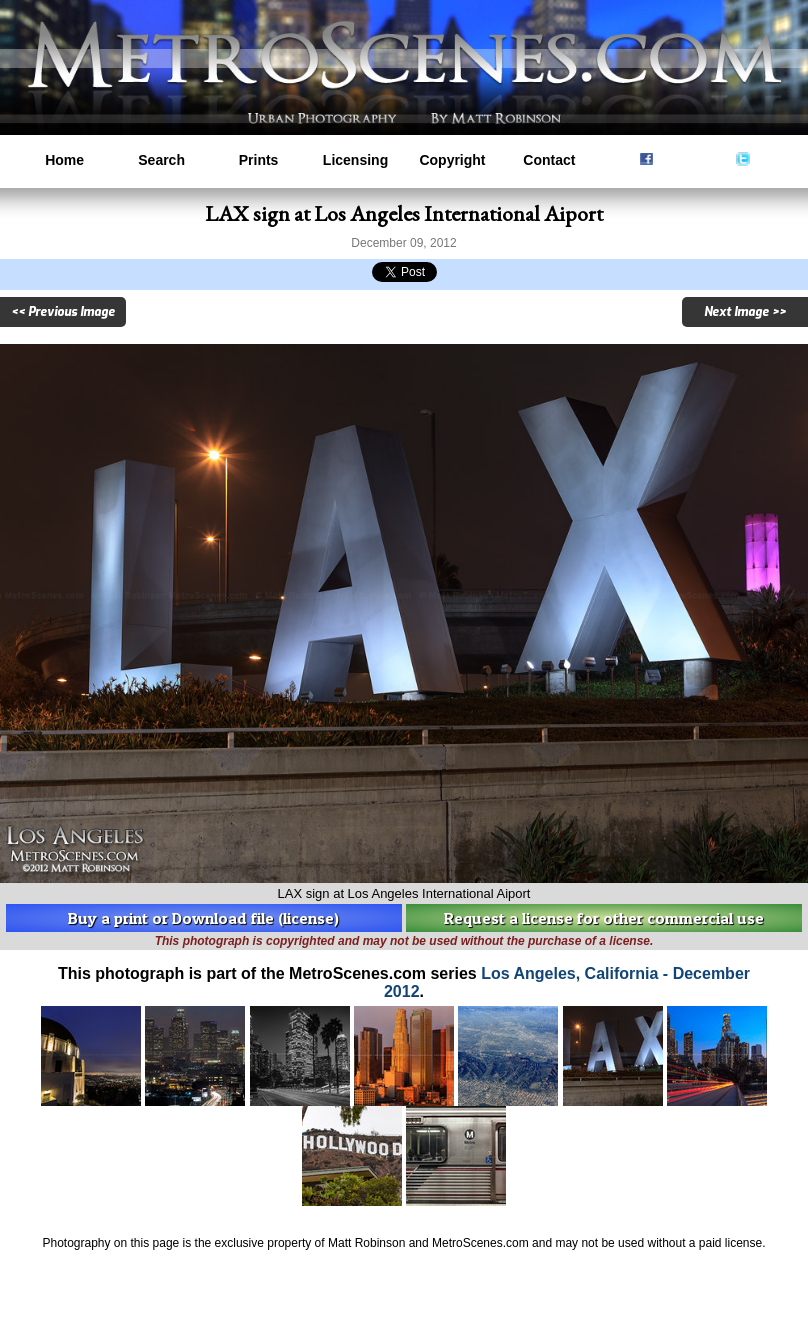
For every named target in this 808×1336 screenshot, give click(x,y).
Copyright (452, 160)
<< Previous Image (63, 312)
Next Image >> (745, 312)
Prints (259, 160)
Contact (549, 160)
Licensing (355, 160)
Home (64, 160)
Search (161, 160)
